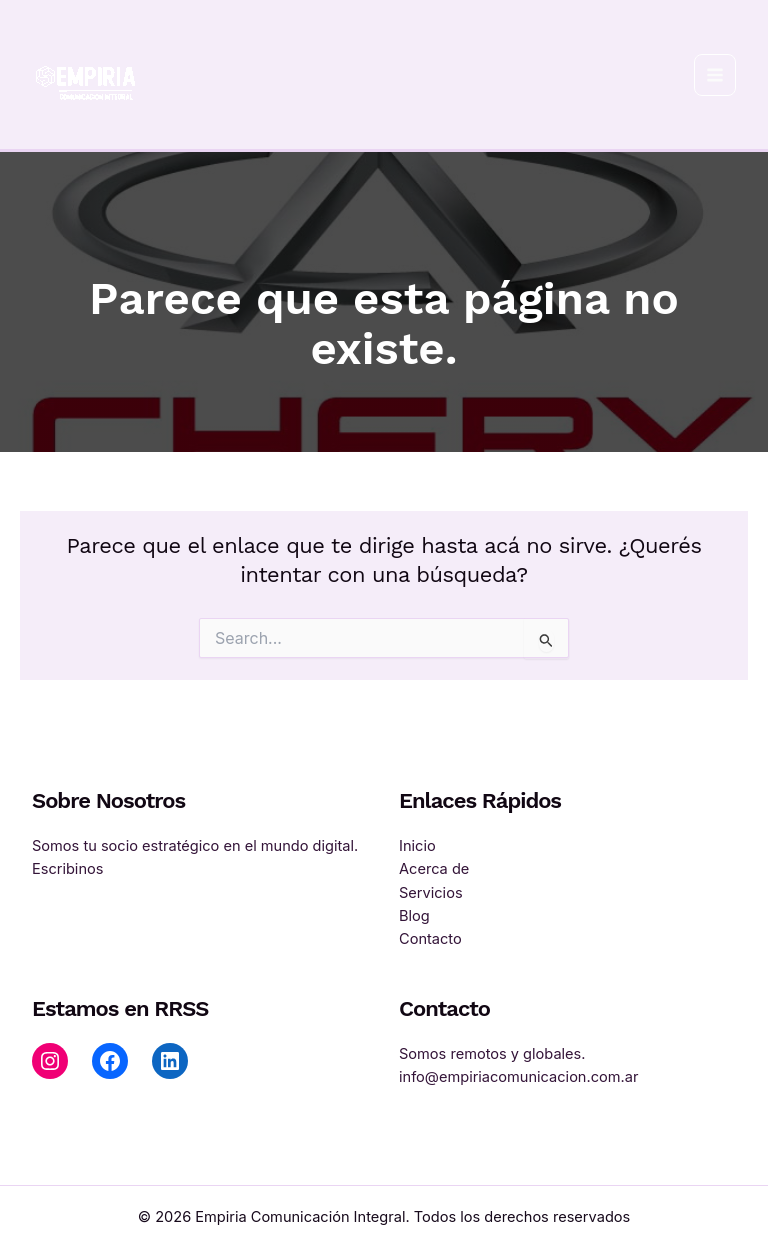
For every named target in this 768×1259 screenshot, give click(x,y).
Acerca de (434, 869)
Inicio (417, 846)
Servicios (431, 893)
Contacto (430, 939)
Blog (414, 916)
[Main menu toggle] (715, 75)
